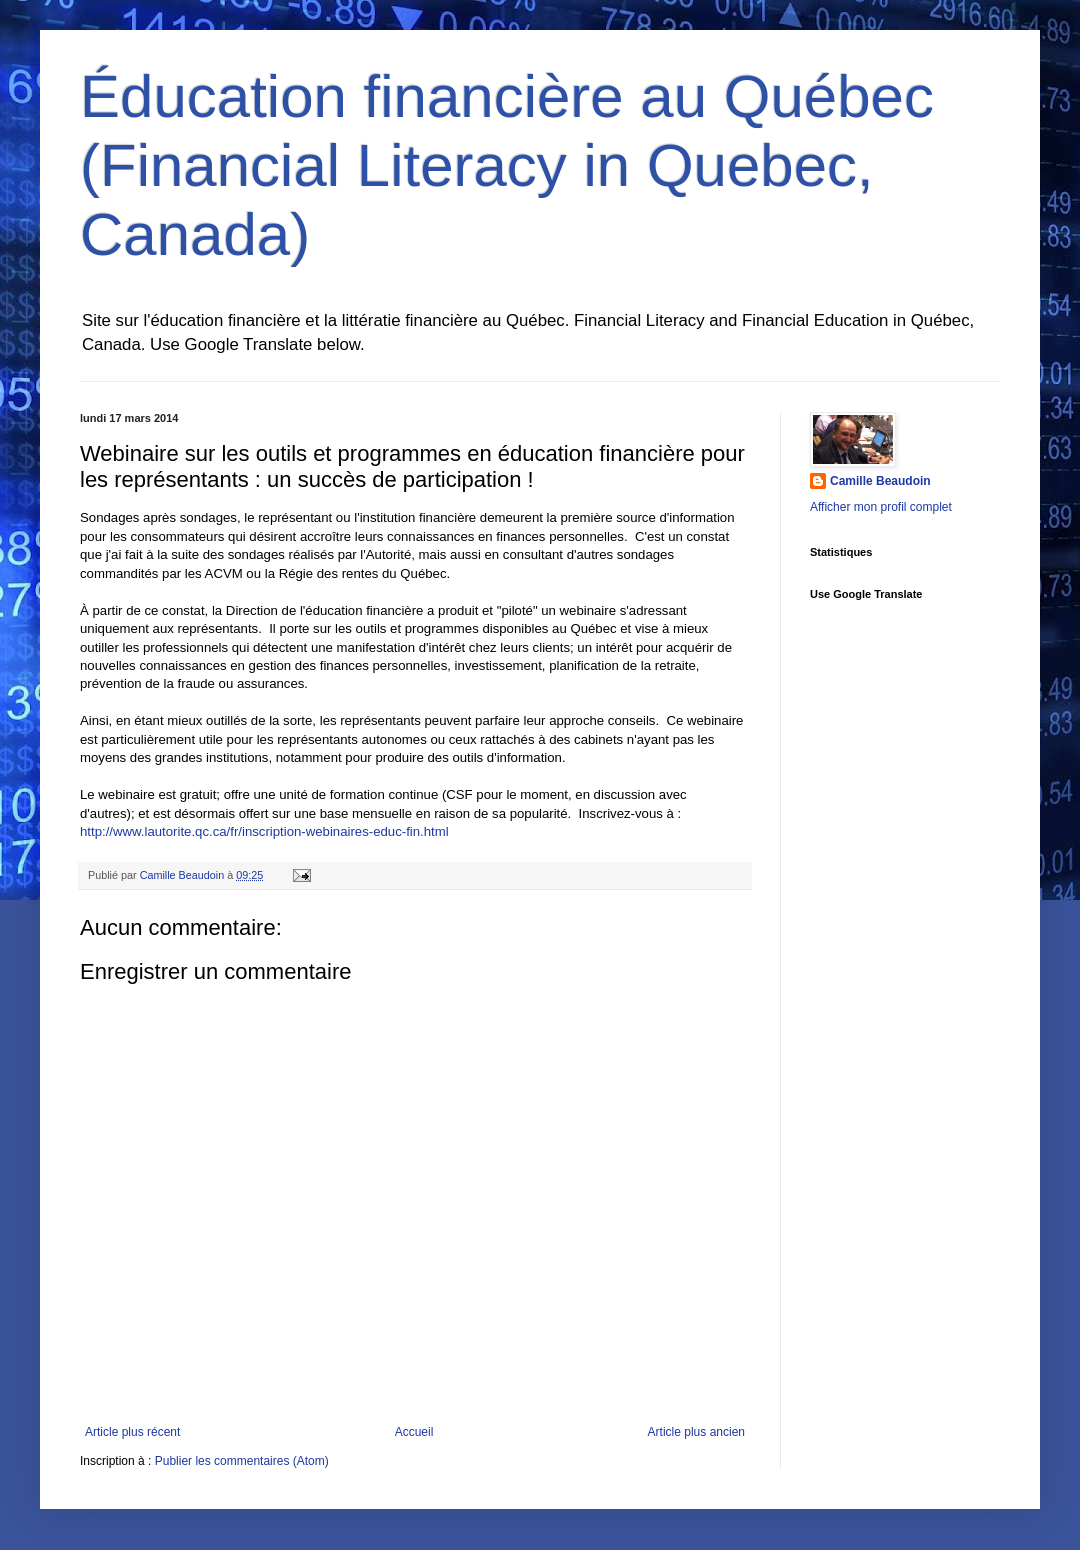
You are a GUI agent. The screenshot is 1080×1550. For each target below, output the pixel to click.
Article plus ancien (696, 1432)
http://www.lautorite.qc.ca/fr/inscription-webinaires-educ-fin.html (264, 831)
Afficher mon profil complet (881, 507)
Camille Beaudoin (880, 481)
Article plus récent (132, 1432)
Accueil (414, 1432)
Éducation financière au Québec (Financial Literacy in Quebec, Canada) (507, 165)
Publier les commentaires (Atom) (242, 1461)
